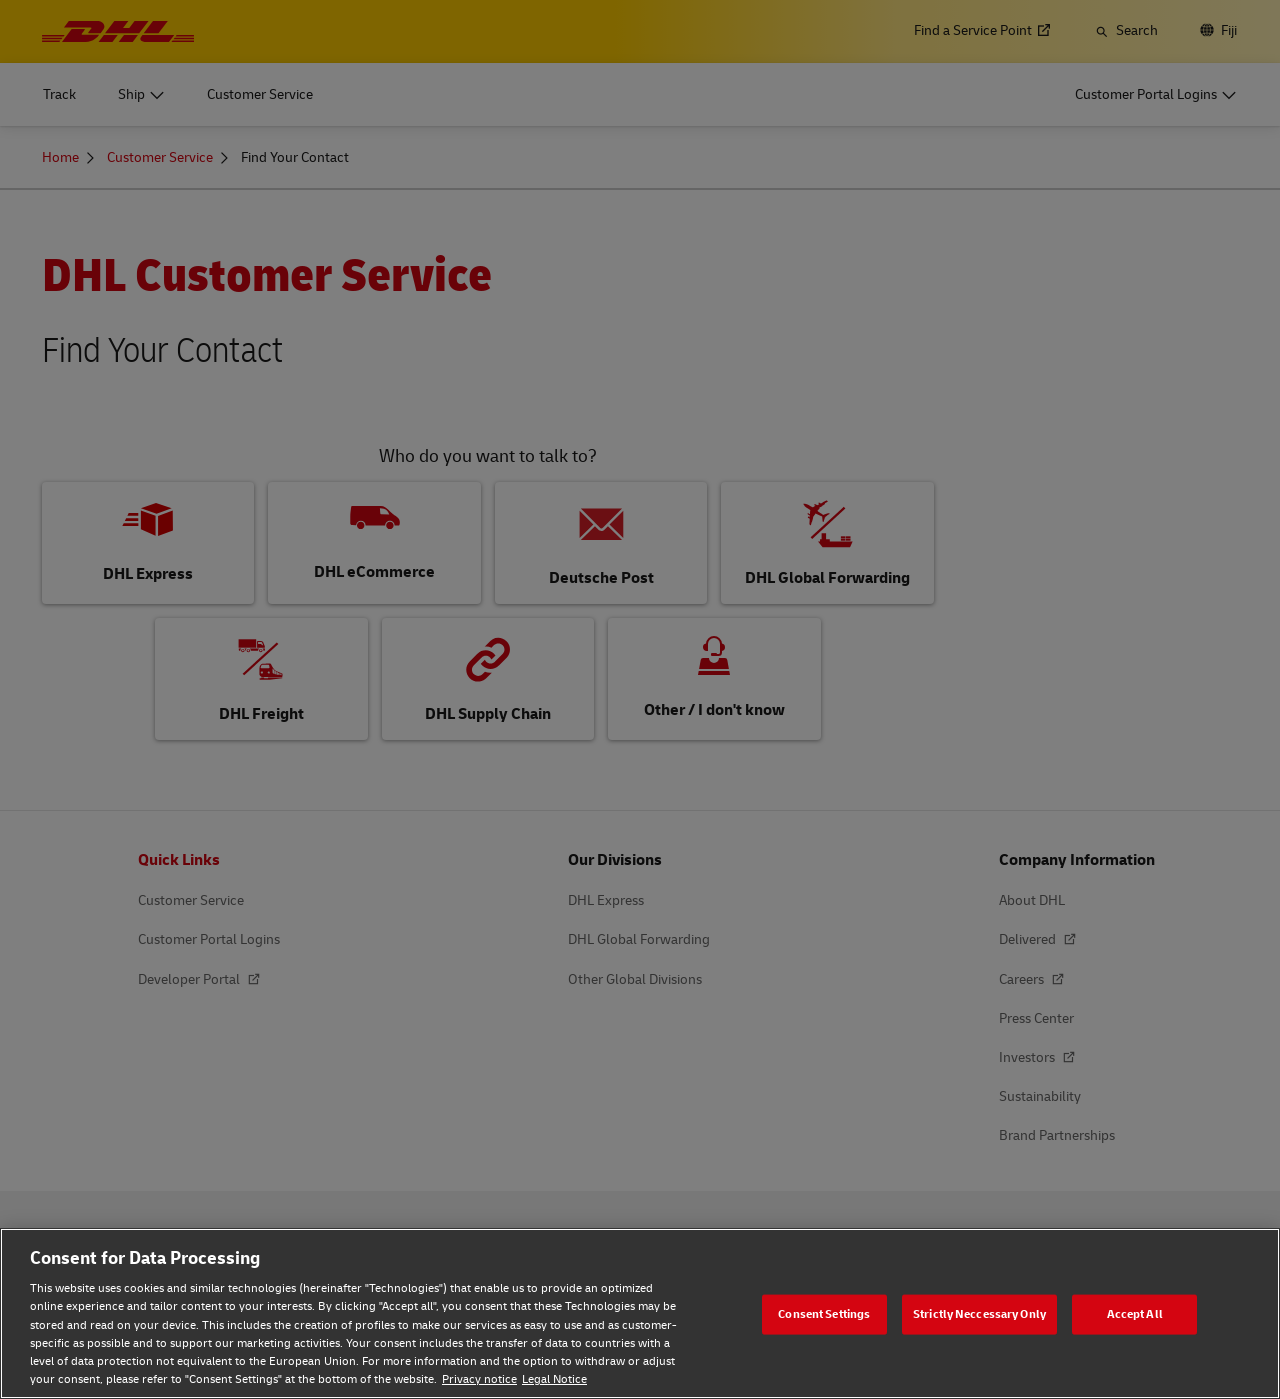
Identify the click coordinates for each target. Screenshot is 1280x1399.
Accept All (1135, 1313)
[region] (640, 1313)
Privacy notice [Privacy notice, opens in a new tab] (479, 1379)
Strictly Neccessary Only (979, 1313)
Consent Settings (824, 1313)
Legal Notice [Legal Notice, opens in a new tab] (554, 1379)
